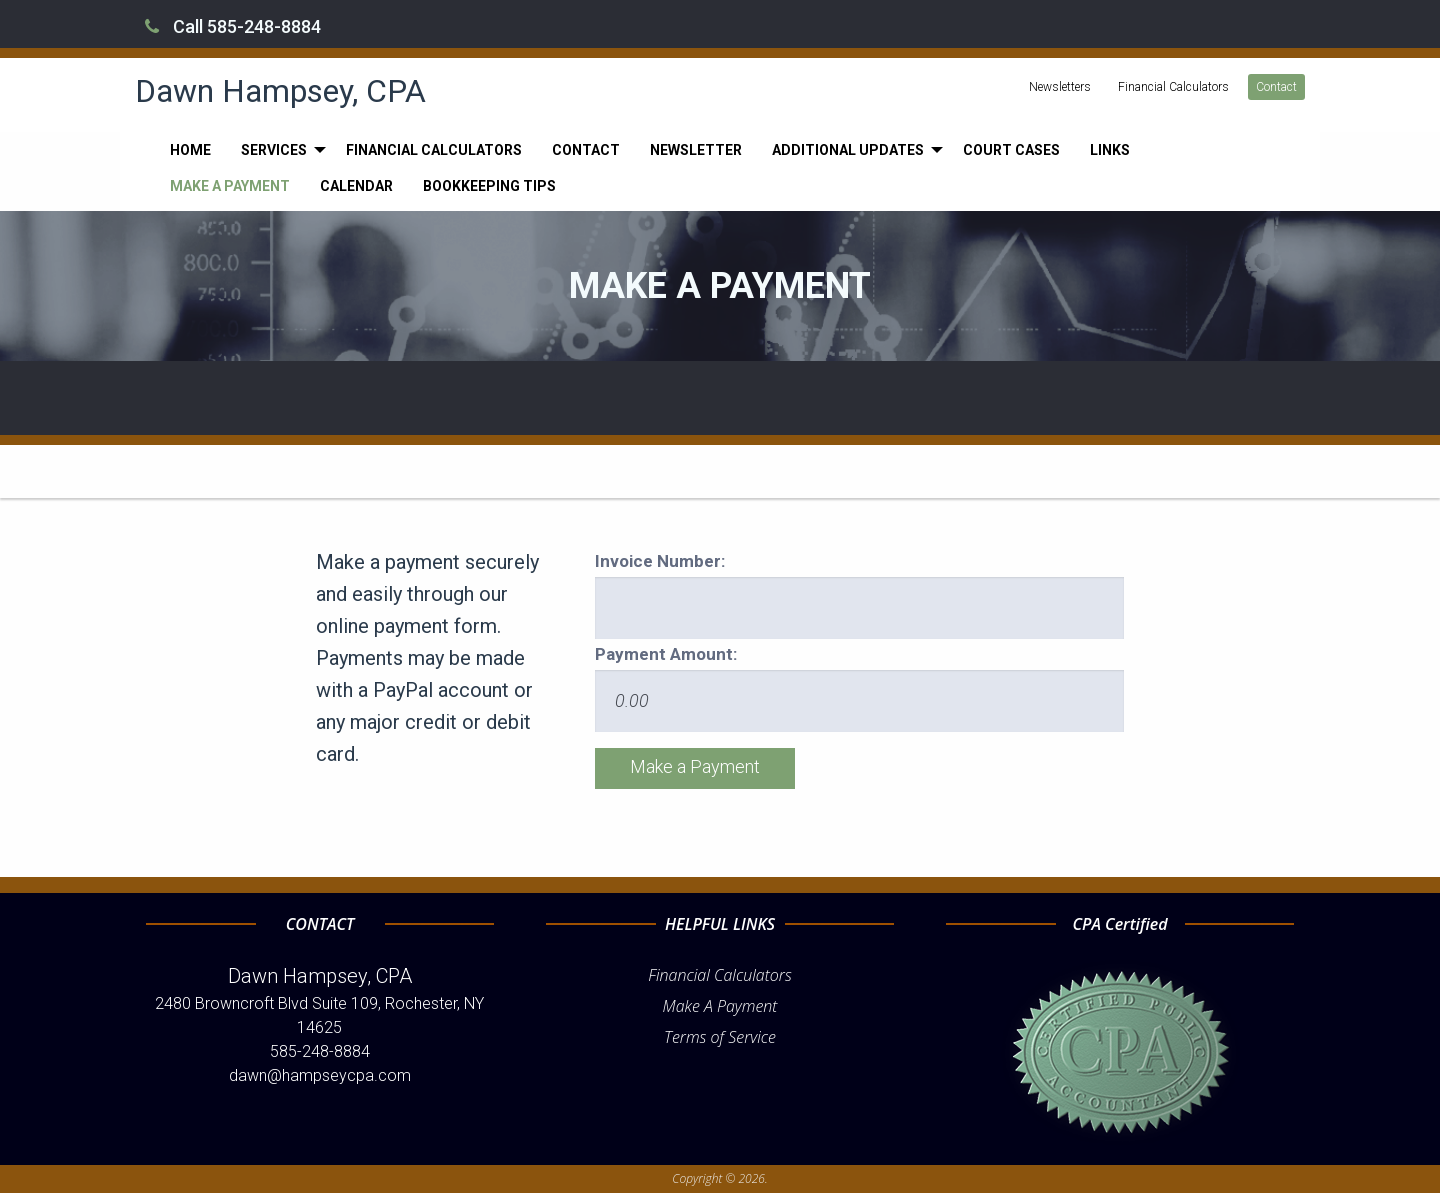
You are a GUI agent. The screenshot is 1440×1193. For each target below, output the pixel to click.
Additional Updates (848, 150)
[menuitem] (190, 150)
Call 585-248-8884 (233, 26)
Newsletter (696, 150)
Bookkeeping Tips (489, 186)
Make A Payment (720, 1006)
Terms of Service (720, 1037)
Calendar (356, 186)
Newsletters (1060, 87)
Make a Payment (230, 186)
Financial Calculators (1173, 87)
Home (190, 150)
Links (1110, 150)
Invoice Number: (660, 561)
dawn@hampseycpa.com (320, 1075)
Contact (1276, 87)
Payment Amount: (666, 654)
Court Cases (1011, 150)
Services (274, 150)
